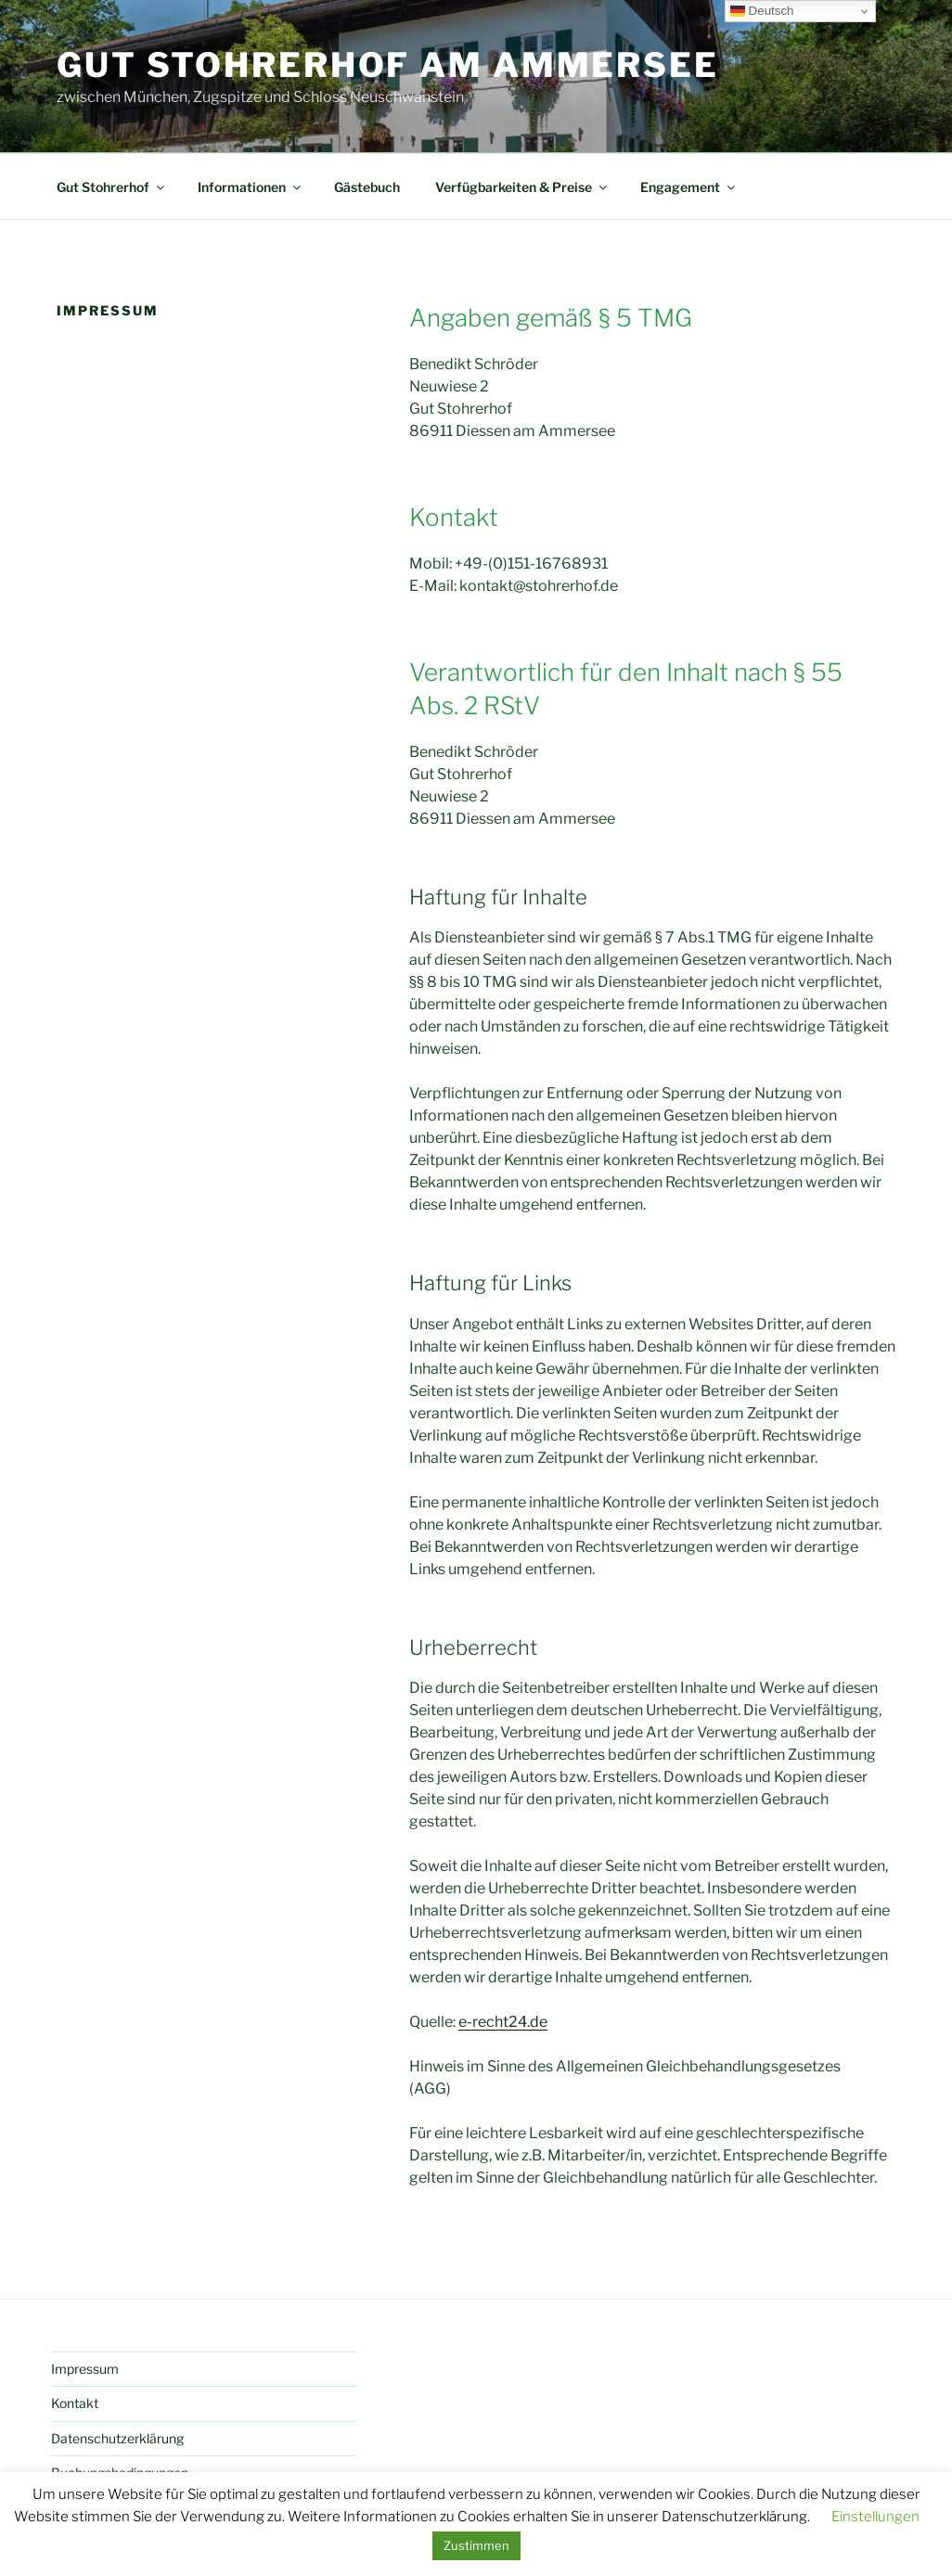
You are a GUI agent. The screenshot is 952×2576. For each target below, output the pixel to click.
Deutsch (762, 11)
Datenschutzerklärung (117, 2438)
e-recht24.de (502, 2022)
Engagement (689, 187)
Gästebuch (367, 187)
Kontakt (74, 2403)
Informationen (250, 187)
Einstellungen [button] (875, 2516)
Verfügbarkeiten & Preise (522, 187)
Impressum (85, 2369)
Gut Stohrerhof (112, 187)
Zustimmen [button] (476, 2545)
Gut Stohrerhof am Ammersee (388, 65)
